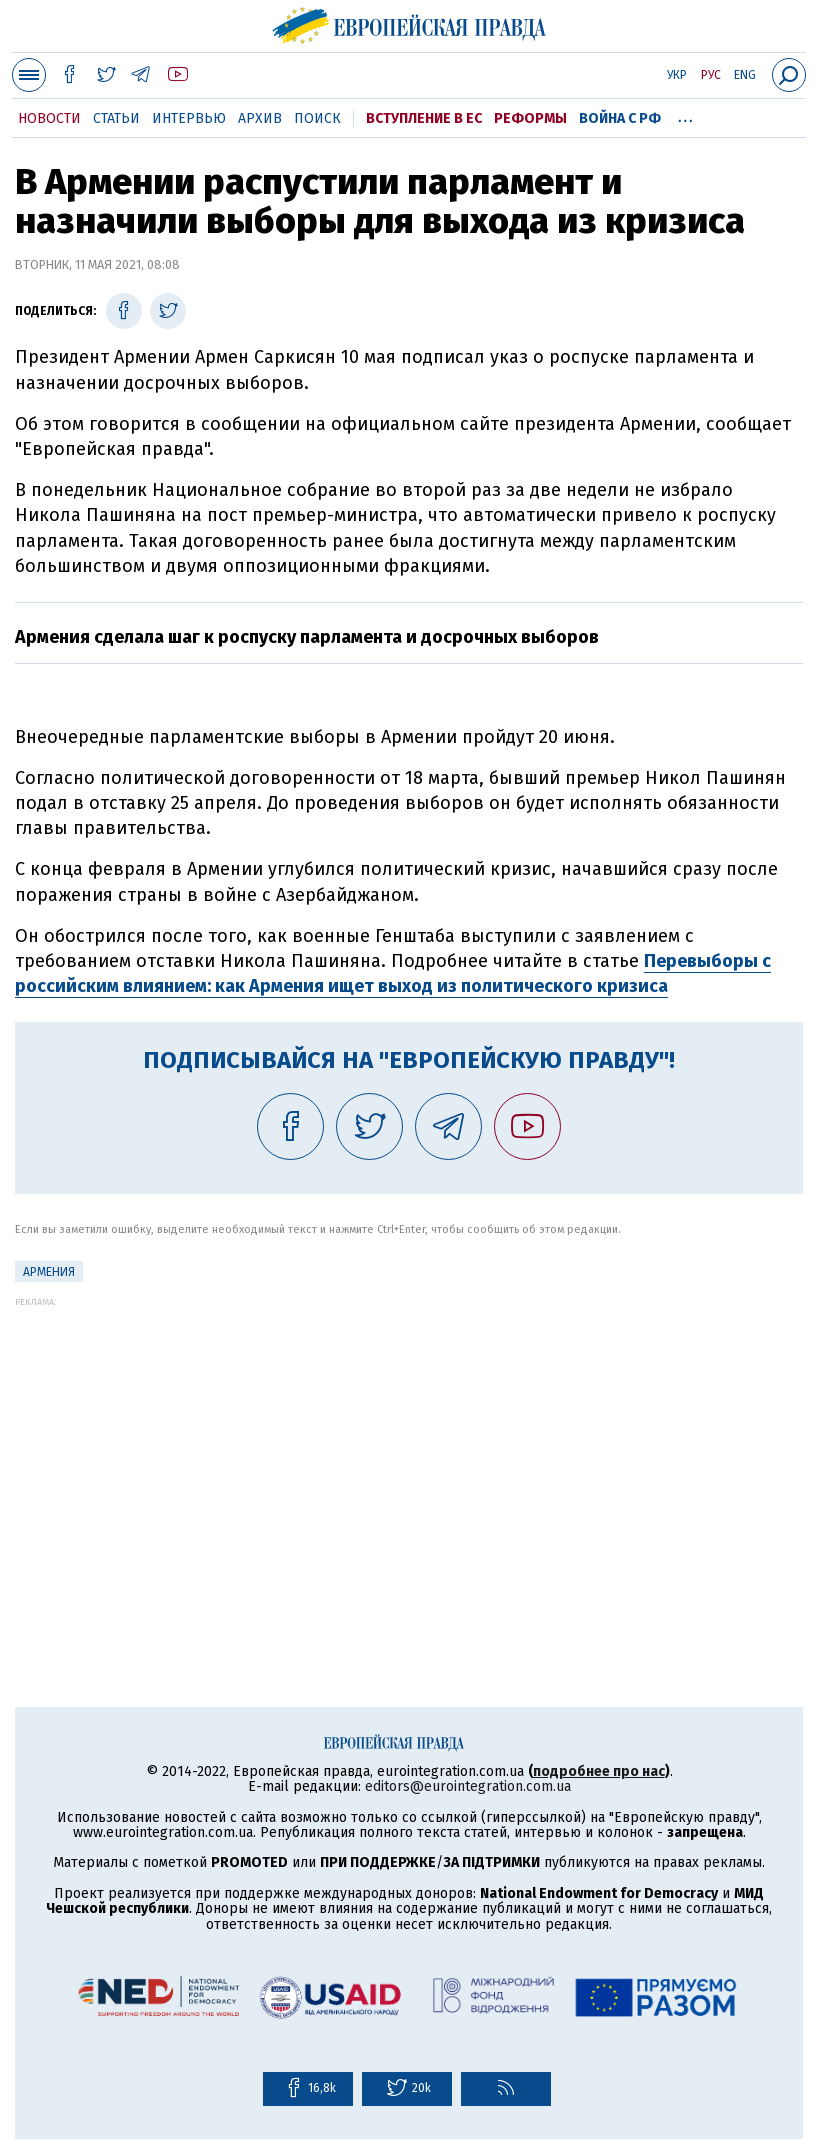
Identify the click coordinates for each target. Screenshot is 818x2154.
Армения (49, 1272)
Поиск (317, 118)
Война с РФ (620, 118)
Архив (260, 118)
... (685, 115)
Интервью (189, 118)
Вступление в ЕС (424, 118)
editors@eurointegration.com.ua (468, 1786)
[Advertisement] (409, 1447)
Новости (49, 118)
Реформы (530, 118)
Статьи (116, 118)
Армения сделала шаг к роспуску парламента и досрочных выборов (307, 637)
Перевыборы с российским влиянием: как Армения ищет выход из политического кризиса (393, 973)
